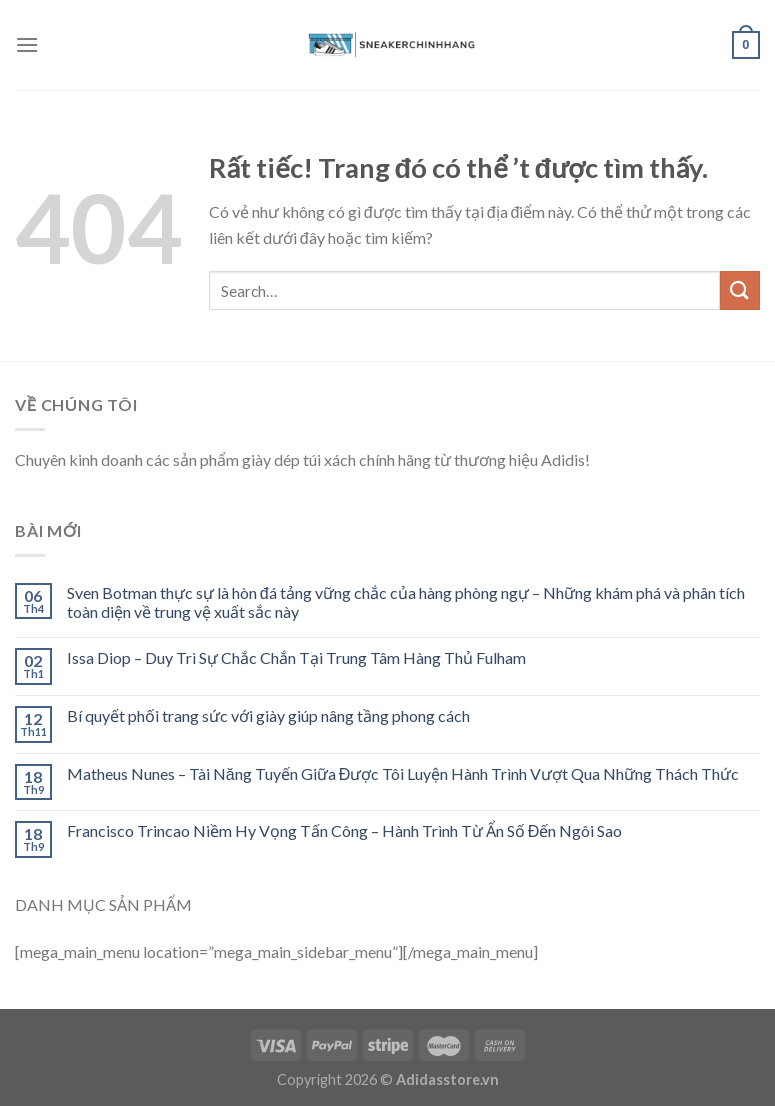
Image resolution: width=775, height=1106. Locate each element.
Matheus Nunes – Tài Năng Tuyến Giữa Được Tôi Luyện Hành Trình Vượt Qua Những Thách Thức (403, 773)
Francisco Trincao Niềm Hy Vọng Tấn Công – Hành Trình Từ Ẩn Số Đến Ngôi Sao (345, 830)
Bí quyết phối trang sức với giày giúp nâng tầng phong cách (268, 715)
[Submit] (740, 290)
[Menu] (27, 44)
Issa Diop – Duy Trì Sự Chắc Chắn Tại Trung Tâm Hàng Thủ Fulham (296, 657)
